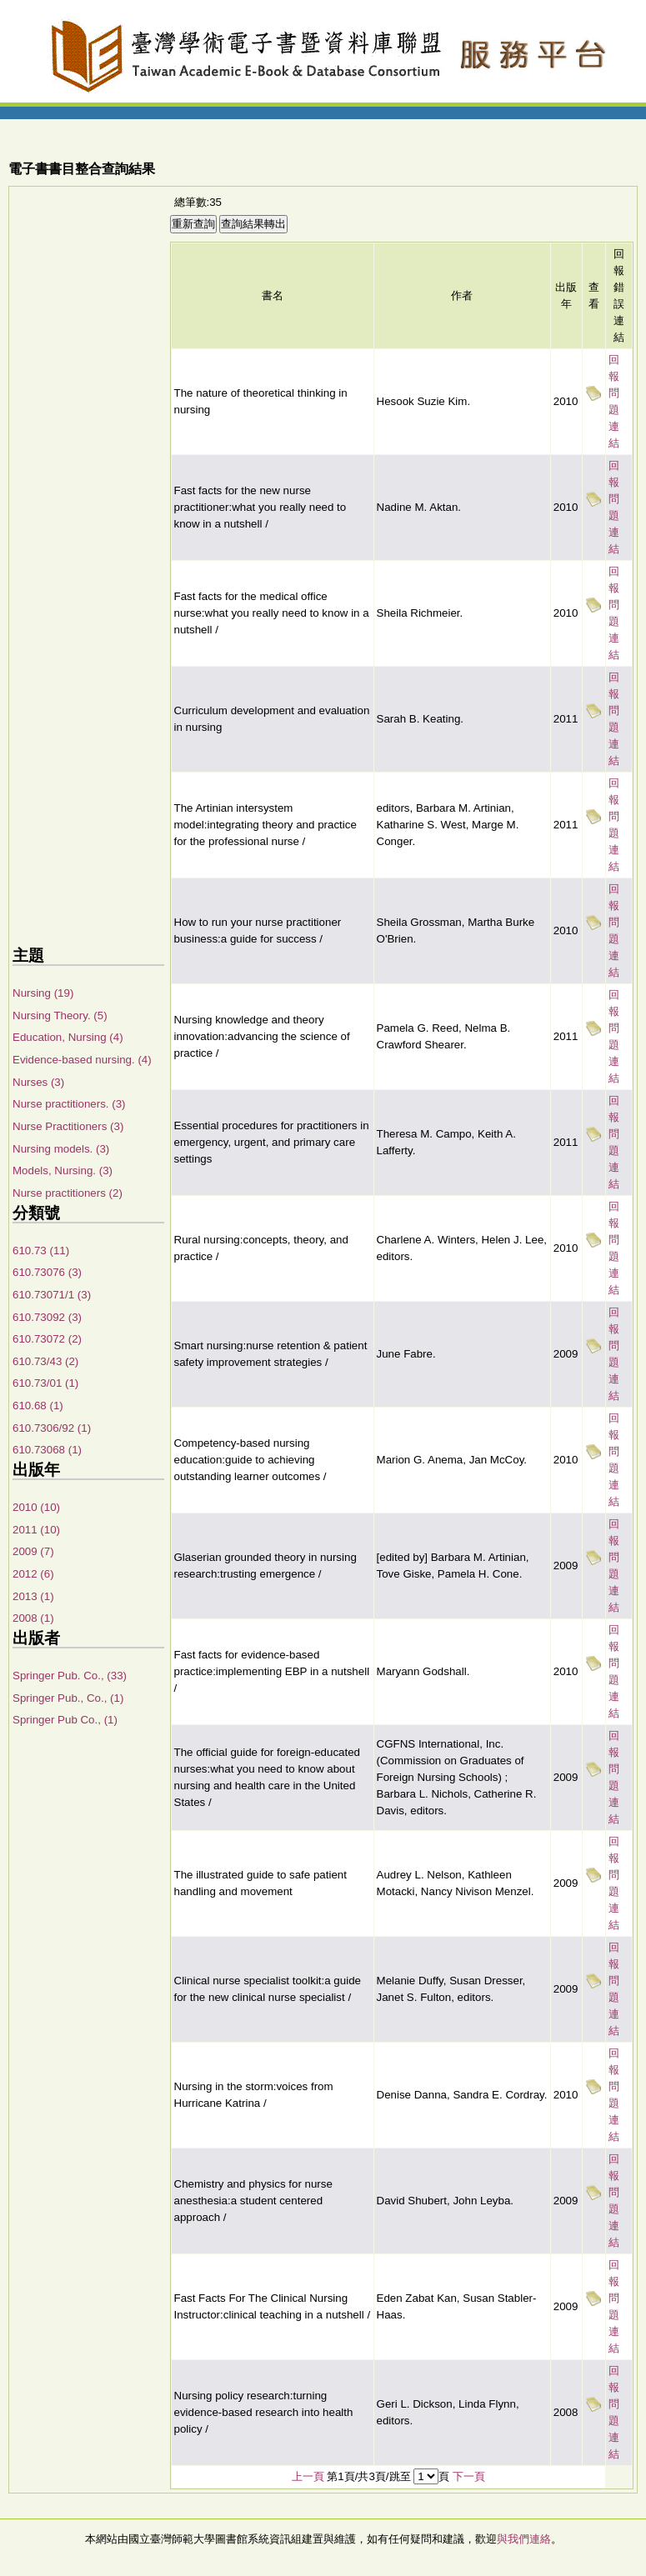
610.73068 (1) (47, 1449)
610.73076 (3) (47, 1272)
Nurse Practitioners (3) (68, 1126)
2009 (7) (33, 1551)
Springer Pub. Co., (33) (70, 1675)
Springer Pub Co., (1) (65, 1719)
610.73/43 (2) (45, 1361)
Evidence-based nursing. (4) (82, 1059)
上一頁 (308, 2476)
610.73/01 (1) (45, 1383)
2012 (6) (33, 1574)
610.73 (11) (41, 1250)
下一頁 (469, 2476)
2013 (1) (33, 1596)
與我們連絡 (524, 2539)
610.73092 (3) (47, 1317)
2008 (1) (33, 1618)
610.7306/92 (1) (52, 1428)
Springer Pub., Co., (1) (68, 1698)
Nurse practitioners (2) (68, 1193)
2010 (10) (36, 1507)
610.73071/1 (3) (52, 1294)
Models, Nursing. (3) (63, 1170)
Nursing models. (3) (61, 1149)
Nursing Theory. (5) (60, 1015)
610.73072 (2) (47, 1339)
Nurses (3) (38, 1082)
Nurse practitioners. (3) (69, 1104)
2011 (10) (36, 1529)
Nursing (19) (43, 993)
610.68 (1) (38, 1405)
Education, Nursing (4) (68, 1037)
